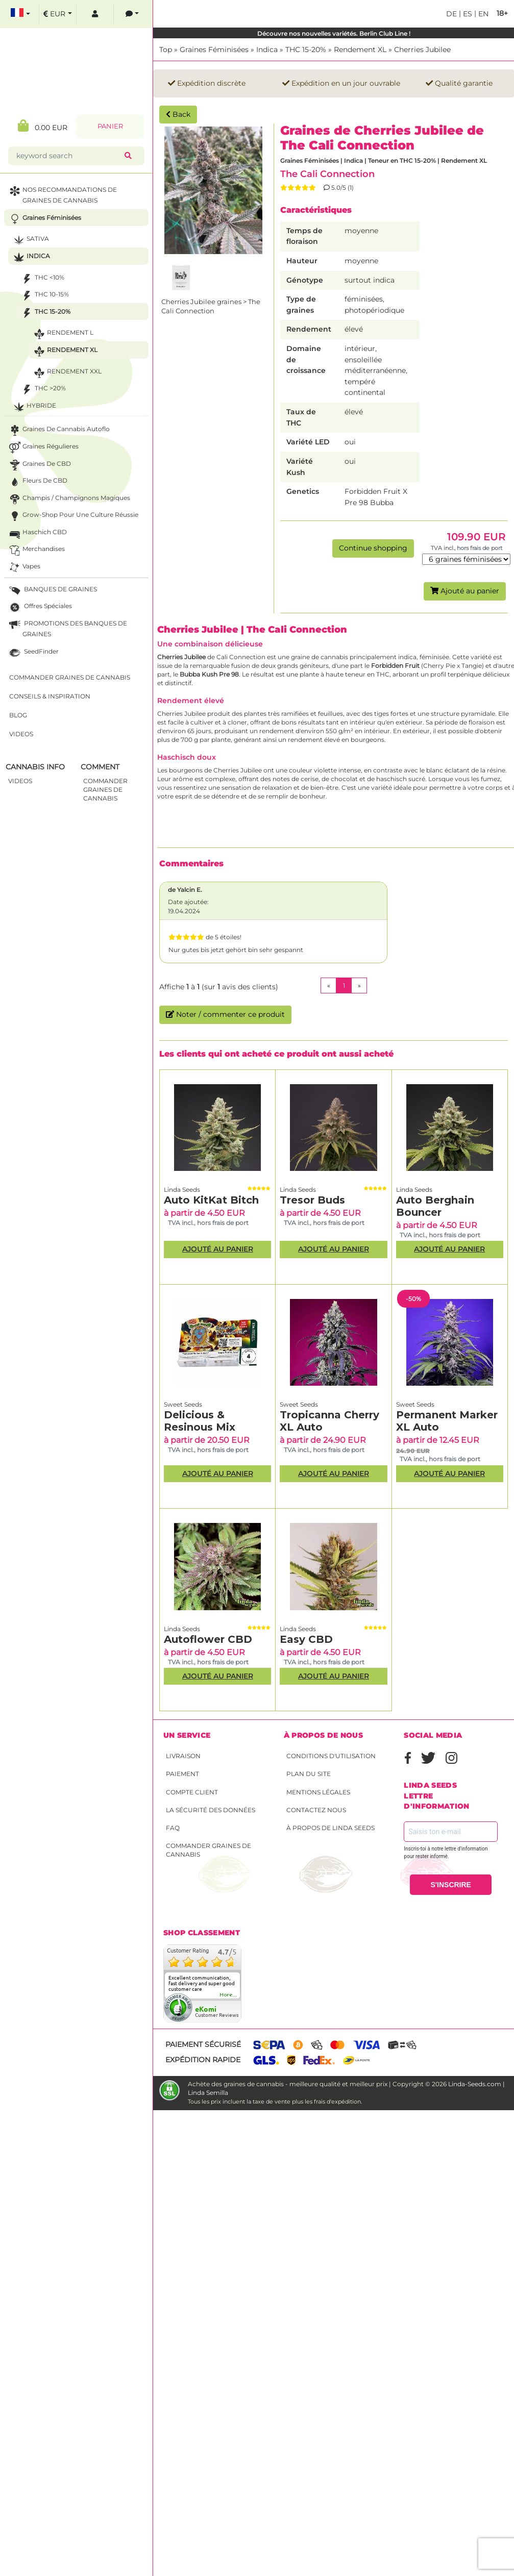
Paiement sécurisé (203, 2044)
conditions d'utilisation (331, 1756)
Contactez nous (316, 1810)
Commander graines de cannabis (208, 1850)
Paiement (182, 1774)
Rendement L (39, 336)
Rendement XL (360, 49)
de (451, 13)
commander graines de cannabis (82, 791)
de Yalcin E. (185, 889)
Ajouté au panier (464, 590)
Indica (267, 49)
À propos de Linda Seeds (330, 1828)
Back (178, 114)
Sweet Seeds (183, 1404)
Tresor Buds (312, 1200)
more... (228, 1995)
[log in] (72, 16)
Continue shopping (373, 548)
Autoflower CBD (208, 1639)
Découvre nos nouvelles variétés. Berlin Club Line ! (333, 33)
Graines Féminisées (214, 49)
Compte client (192, 1792)
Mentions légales (318, 1792)
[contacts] (109, 16)
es (466, 13)
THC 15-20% (305, 49)
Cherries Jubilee (422, 49)
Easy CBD (306, 1639)
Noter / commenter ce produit (225, 1014)
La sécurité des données (210, 1810)
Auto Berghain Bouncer (435, 1206)
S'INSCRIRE (450, 1885)
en (482, 13)
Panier (87, 128)
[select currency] (34, 16)
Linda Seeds (182, 1189)
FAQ (173, 1828)
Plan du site (308, 1774)
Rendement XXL (44, 374)
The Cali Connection (327, 173)
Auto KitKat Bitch (211, 1200)
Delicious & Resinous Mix (199, 1421)
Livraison (183, 1756)
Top (165, 49)
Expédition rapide (202, 2059)
